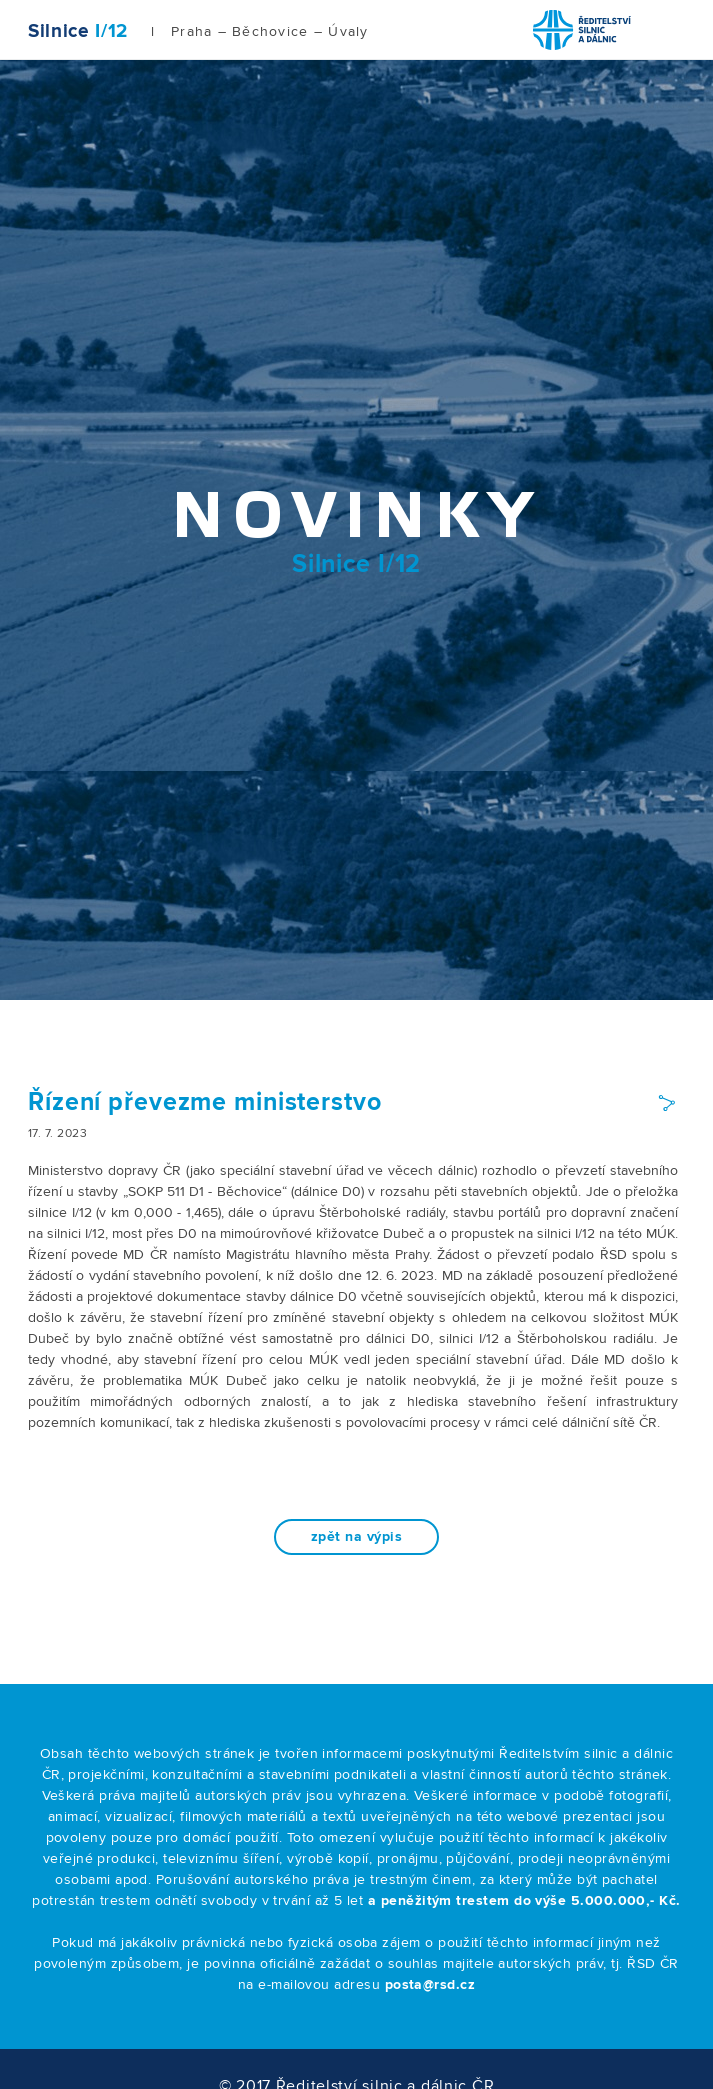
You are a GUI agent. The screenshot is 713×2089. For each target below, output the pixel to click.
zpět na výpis (356, 1537)
